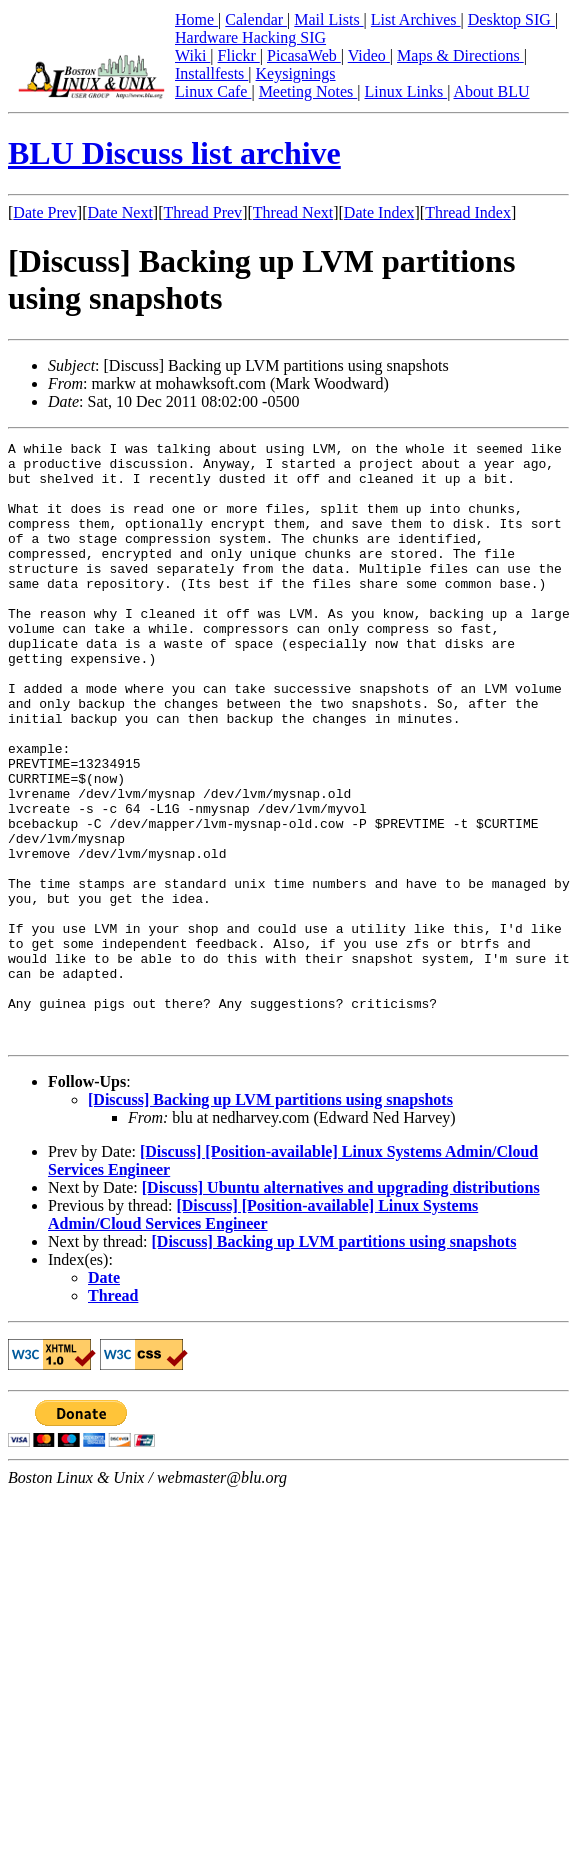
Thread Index (468, 212)
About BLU (491, 91)
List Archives (416, 19)
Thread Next (293, 212)
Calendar (256, 19)
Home (196, 19)
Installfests (211, 73)
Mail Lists (328, 19)
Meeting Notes (308, 91)
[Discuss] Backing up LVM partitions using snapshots (270, 1219)
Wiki (192, 55)
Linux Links (405, 91)
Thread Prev (202, 212)
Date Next (120, 212)
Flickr (239, 55)
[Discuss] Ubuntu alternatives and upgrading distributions (341, 1307)
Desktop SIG (511, 19)
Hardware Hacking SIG (250, 37)
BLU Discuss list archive (174, 153)
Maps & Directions (460, 55)
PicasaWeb (304, 55)
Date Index (379, 212)
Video (369, 55)
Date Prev (45, 212)
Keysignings (296, 73)
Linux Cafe (213, 91)
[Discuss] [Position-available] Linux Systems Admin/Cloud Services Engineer (263, 1334)
